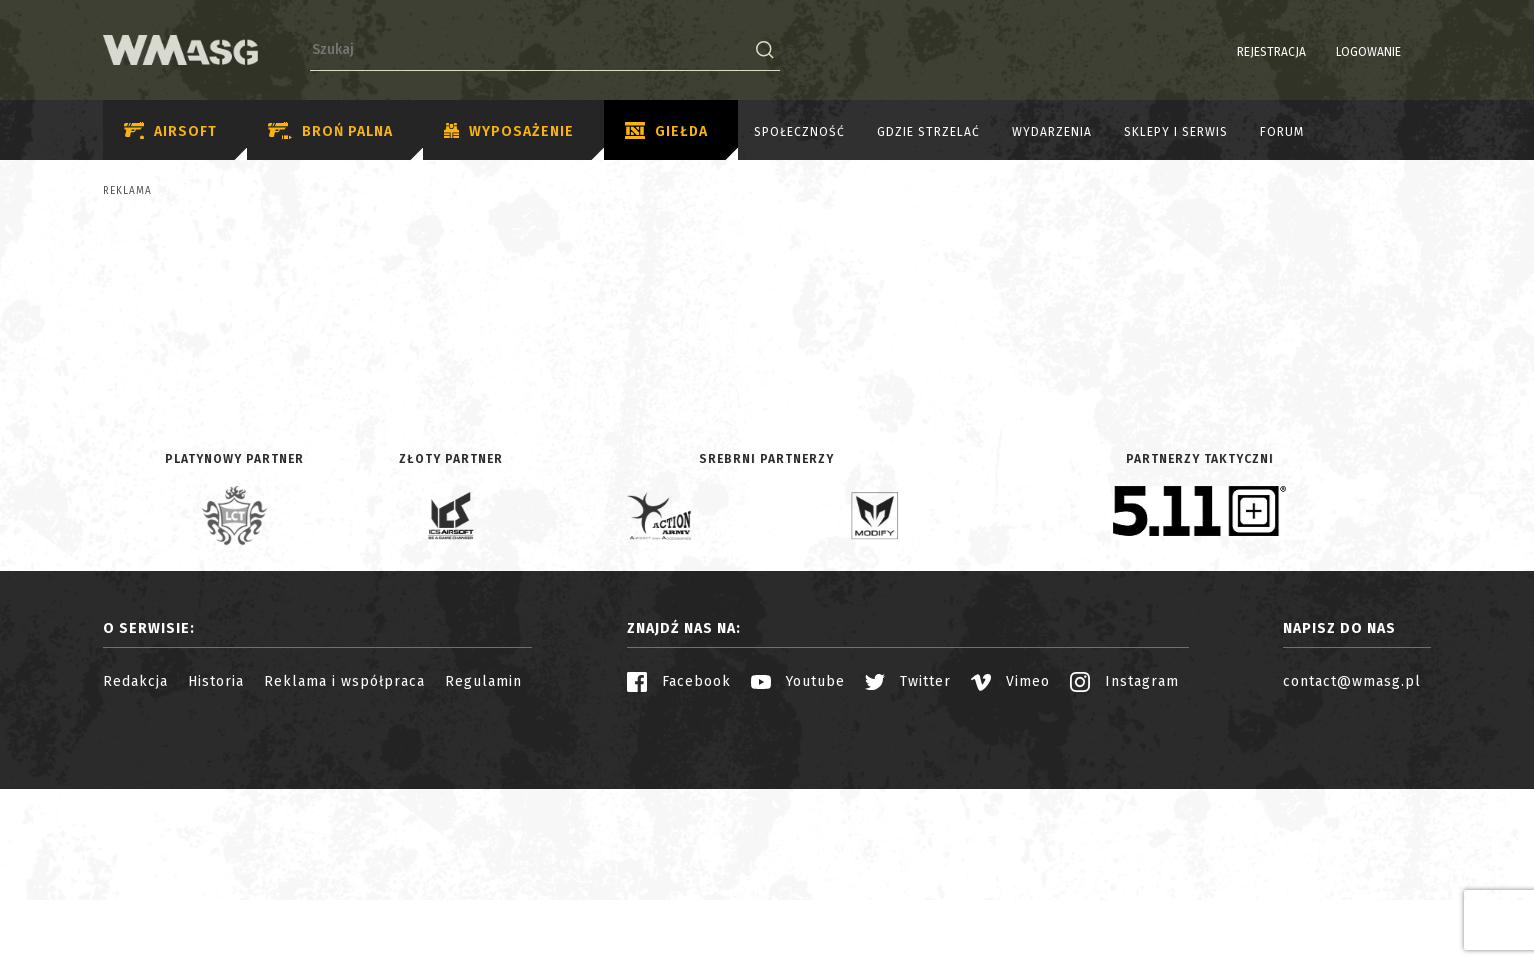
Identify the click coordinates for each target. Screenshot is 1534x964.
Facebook (679, 856)
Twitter (908, 856)
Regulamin (483, 856)
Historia (216, 856)
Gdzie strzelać (928, 132)
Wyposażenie (509, 132)
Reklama (127, 191)
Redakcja (135, 856)
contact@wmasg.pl (1352, 856)
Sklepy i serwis (1176, 132)
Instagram (1124, 856)
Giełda (666, 132)
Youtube (798, 856)
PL (1392, 52)
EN (1418, 52)
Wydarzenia (1052, 132)
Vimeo (1010, 856)
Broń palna (330, 131)
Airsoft (170, 131)
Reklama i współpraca (344, 856)
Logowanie (1317, 52)
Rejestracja (1220, 52)
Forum (1282, 132)
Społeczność (799, 132)
